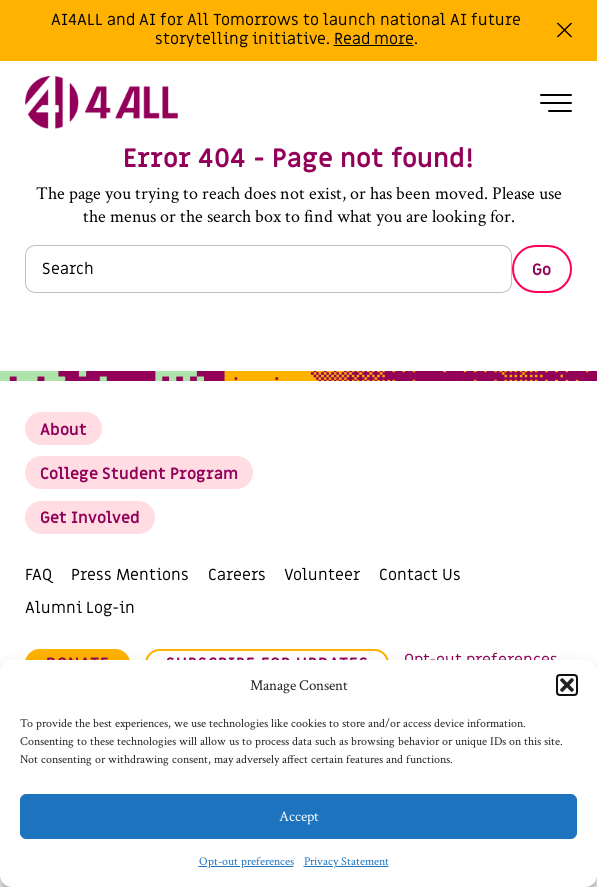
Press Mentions (130, 575)
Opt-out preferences (246, 861)
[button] (567, 685)
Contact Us (420, 575)
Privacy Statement (346, 861)
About (63, 430)
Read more (374, 39)
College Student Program (139, 474)
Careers (237, 575)
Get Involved (90, 518)
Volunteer (322, 575)
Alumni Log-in (80, 608)
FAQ (38, 575)
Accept (299, 816)
